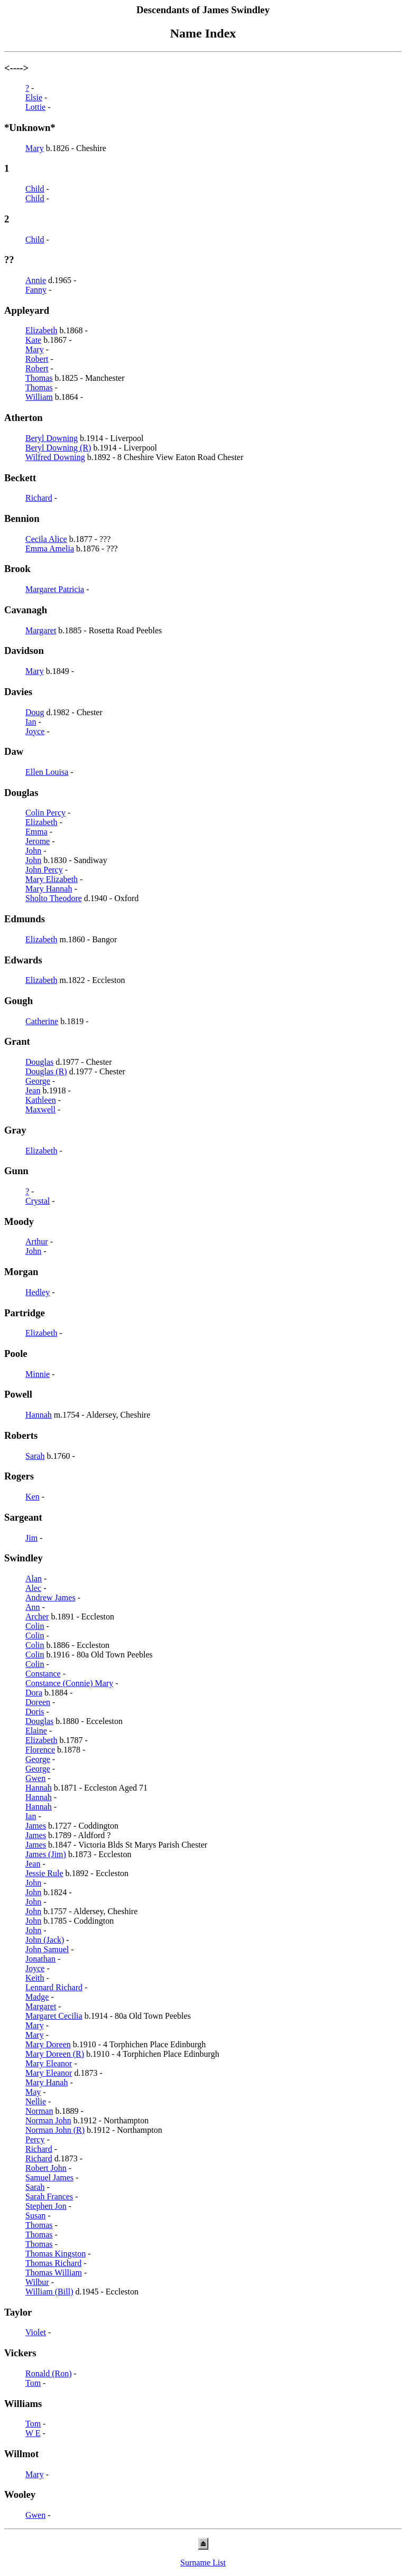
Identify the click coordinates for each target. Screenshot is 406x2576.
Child (34, 188)
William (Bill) (49, 2291)
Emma (36, 831)
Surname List (203, 2562)
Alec (33, 1588)
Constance (43, 1673)
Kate (33, 339)
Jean (32, 1090)
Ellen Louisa (46, 771)
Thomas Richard (53, 2263)
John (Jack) (44, 1939)
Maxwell (40, 1109)
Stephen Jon (46, 2206)
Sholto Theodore (53, 898)
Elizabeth (41, 330)
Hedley (37, 1292)
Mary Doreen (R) (54, 2053)
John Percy (44, 869)
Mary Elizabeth (51, 879)
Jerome (37, 841)
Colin (34, 1626)
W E (33, 2433)
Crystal (37, 1200)
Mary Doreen (48, 2044)
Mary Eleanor (48, 2063)
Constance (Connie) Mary (69, 1683)
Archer (37, 1616)
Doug (34, 712)
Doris (34, 1711)
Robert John (46, 2167)
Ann (32, 1607)
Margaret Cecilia (53, 2015)
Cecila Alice (46, 539)
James (35, 1825)
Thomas (39, 377)
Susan (35, 2215)
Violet (35, 2332)
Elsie (33, 97)
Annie (35, 280)
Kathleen (40, 1099)
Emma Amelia (49, 548)
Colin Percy (45, 812)
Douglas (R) (46, 1071)
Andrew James (50, 1597)
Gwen (35, 1778)
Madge (37, 1996)
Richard (38, 497)
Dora (33, 1692)
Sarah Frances (49, 2196)
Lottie (35, 106)
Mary (34, 148)
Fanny (36, 289)
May (33, 2091)
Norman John (48, 2120)
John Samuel (47, 1949)
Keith (34, 1977)
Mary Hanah (46, 2082)
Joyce (34, 731)
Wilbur (37, 2282)
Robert (37, 358)
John (33, 850)
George (37, 1080)
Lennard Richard (53, 1987)
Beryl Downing (51, 438)
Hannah (38, 1414)
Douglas (39, 1061)
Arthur (36, 1241)
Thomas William (53, 2272)
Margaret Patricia (54, 589)
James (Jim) (45, 1854)
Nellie (35, 2101)
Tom (33, 2382)
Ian (30, 721)
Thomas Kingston (55, 2253)
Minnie (37, 1374)
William (39, 396)
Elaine (36, 1730)
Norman (39, 2110)
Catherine (41, 1021)
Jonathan (40, 1958)
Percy (34, 2139)
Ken (32, 1496)
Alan (33, 1578)
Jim (31, 1537)
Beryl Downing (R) (58, 447)
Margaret (40, 630)
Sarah (34, 1455)
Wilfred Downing (55, 457)
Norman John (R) (55, 2129)
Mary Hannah (48, 888)
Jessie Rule (44, 1873)
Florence (40, 1749)
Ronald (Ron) (48, 2373)
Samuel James (49, 2177)
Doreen (37, 1702)
